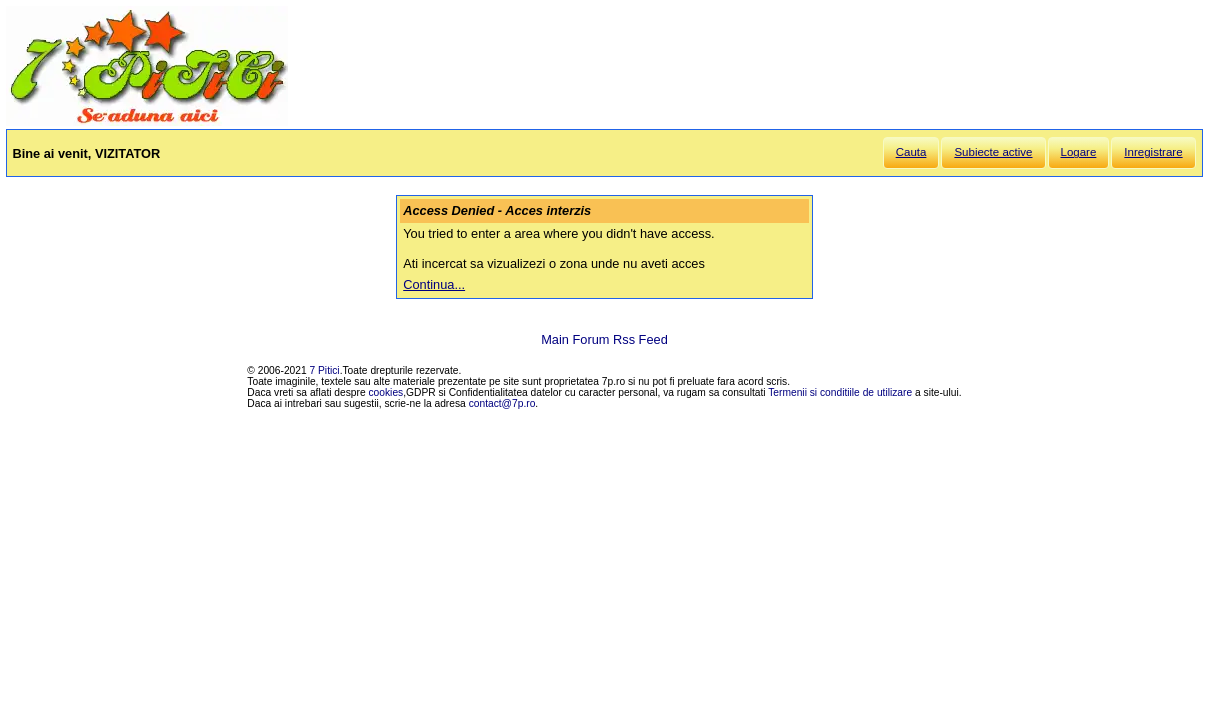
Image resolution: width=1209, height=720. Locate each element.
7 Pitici (325, 370)
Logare (1079, 152)
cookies (386, 392)
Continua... (434, 284)
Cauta (911, 152)
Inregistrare (1153, 152)
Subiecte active (993, 152)
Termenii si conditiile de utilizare (840, 392)
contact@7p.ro (502, 403)
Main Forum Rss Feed (604, 339)
